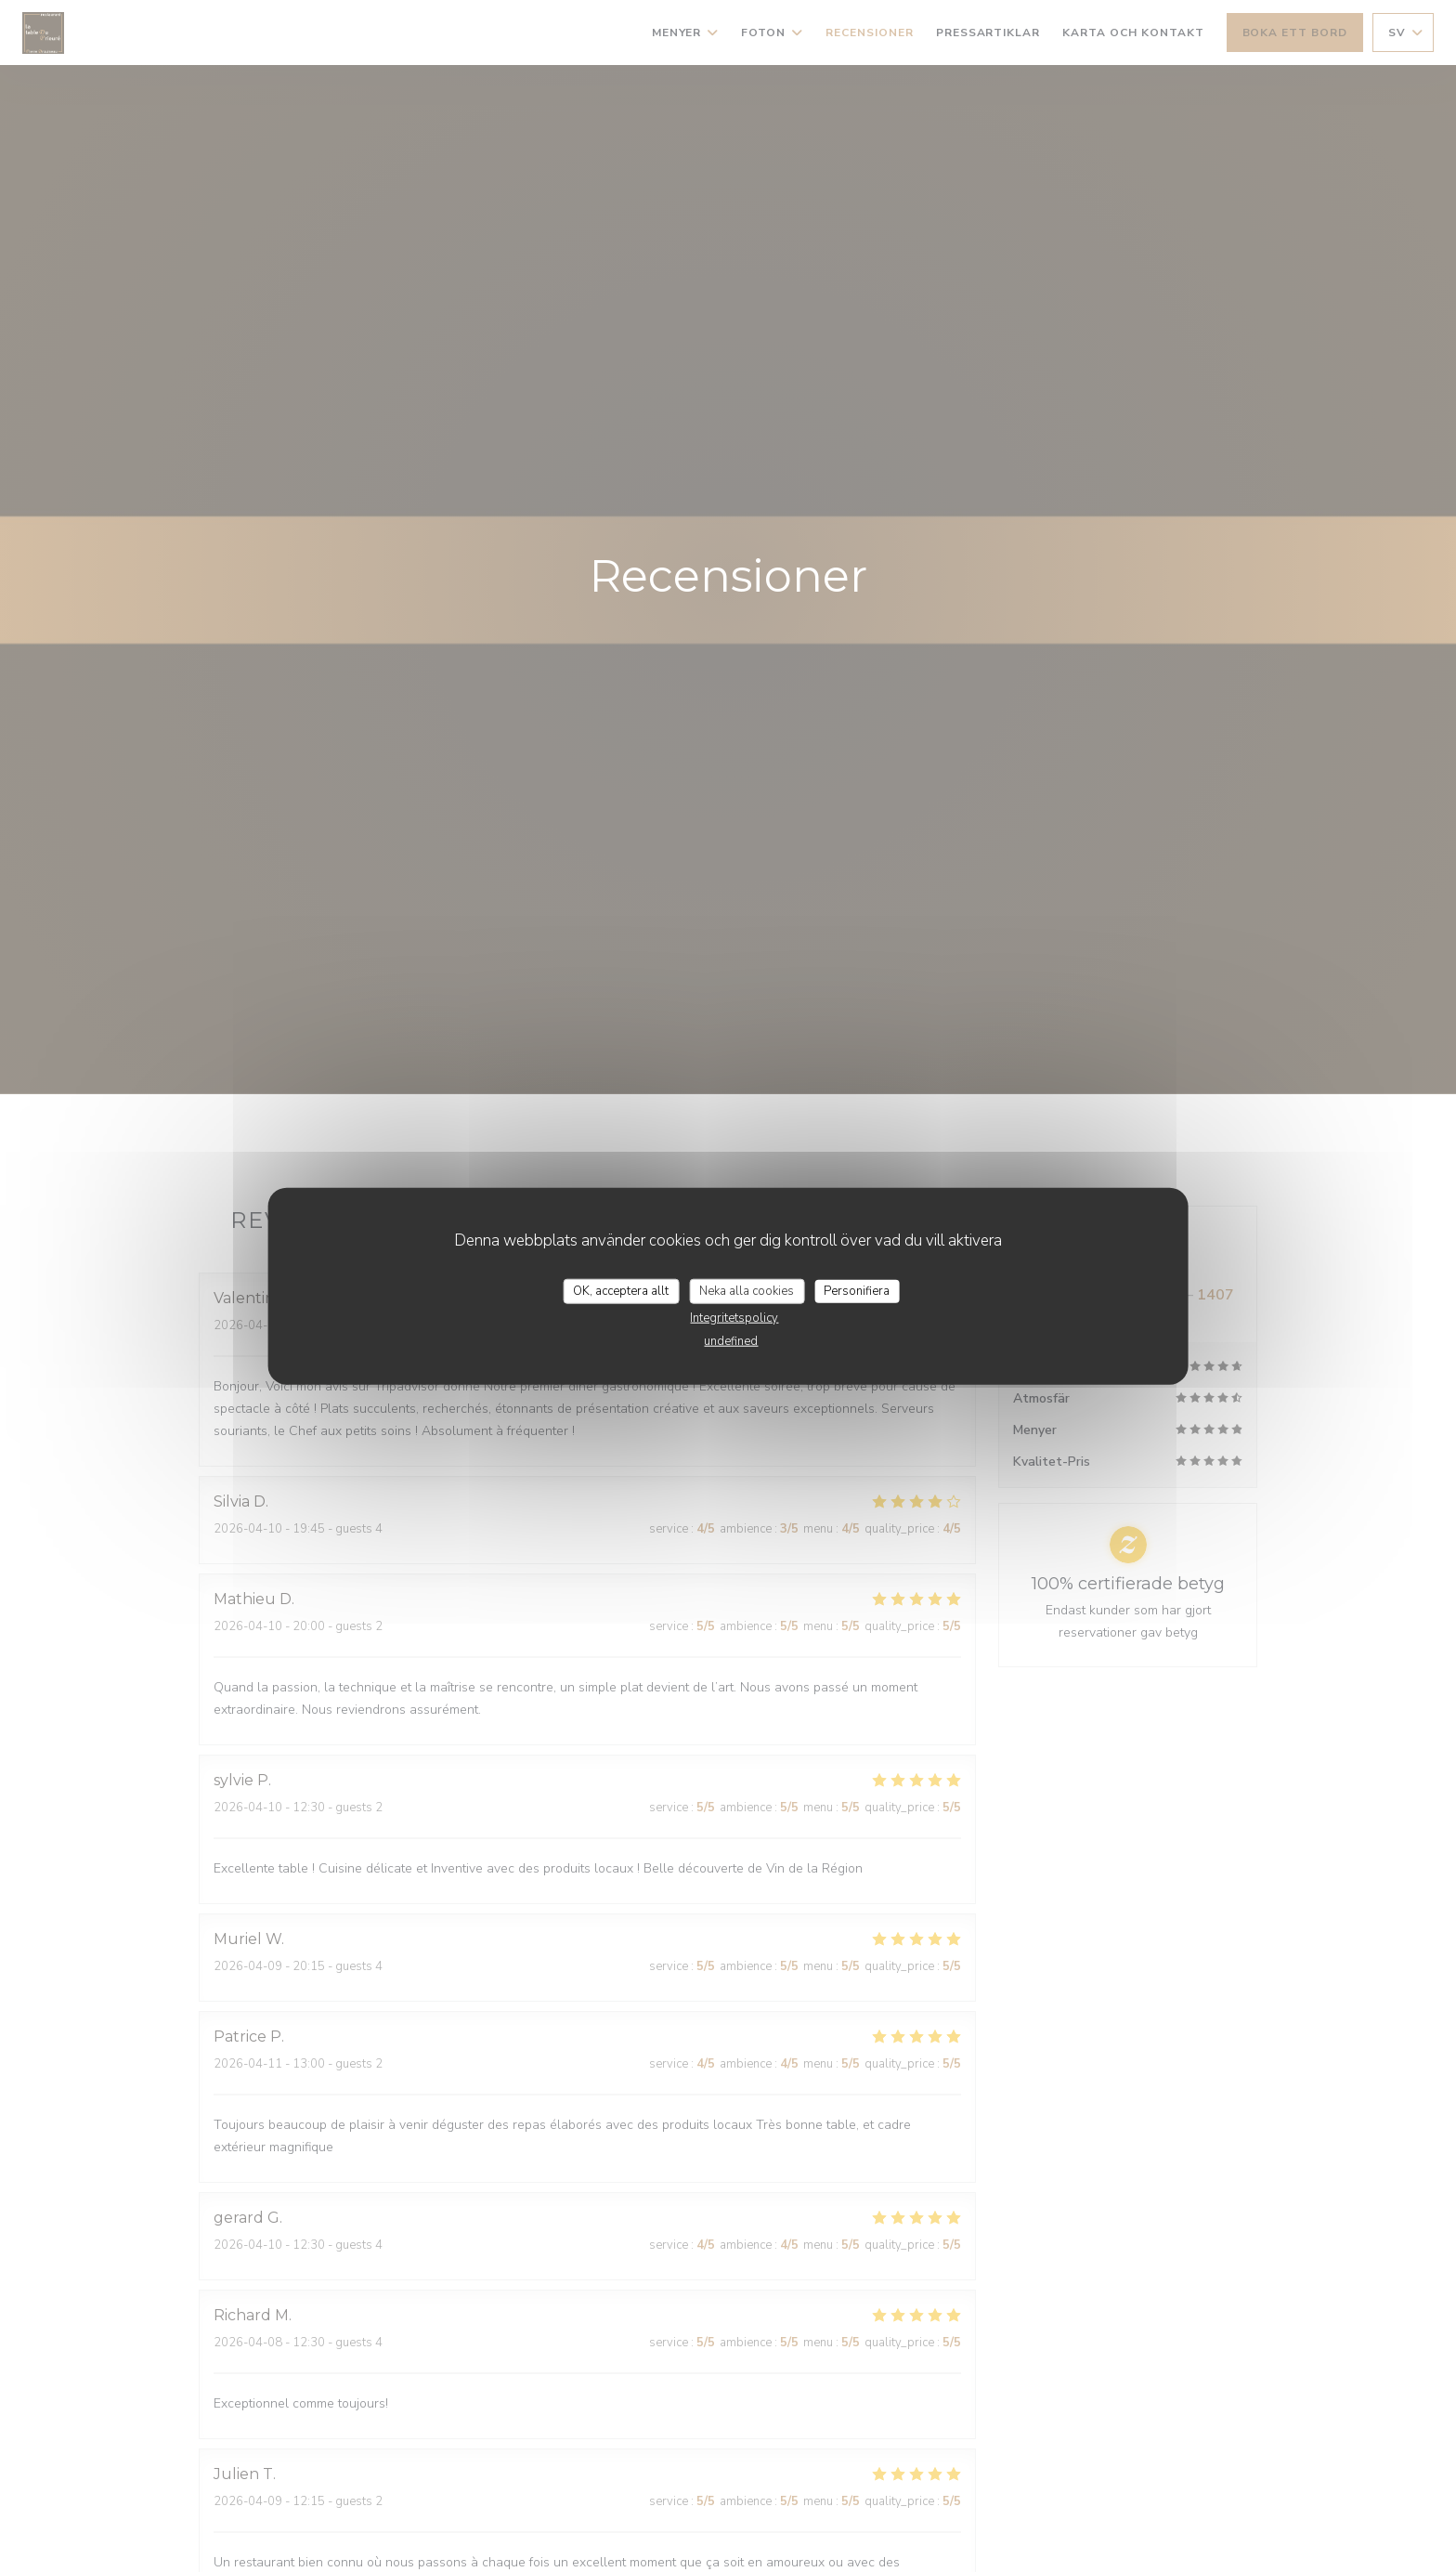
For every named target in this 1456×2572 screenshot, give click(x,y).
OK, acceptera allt (621, 1290)
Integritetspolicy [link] (734, 1318)
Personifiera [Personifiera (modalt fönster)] (857, 1290)
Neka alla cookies (746, 1290)
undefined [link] (731, 1341)
